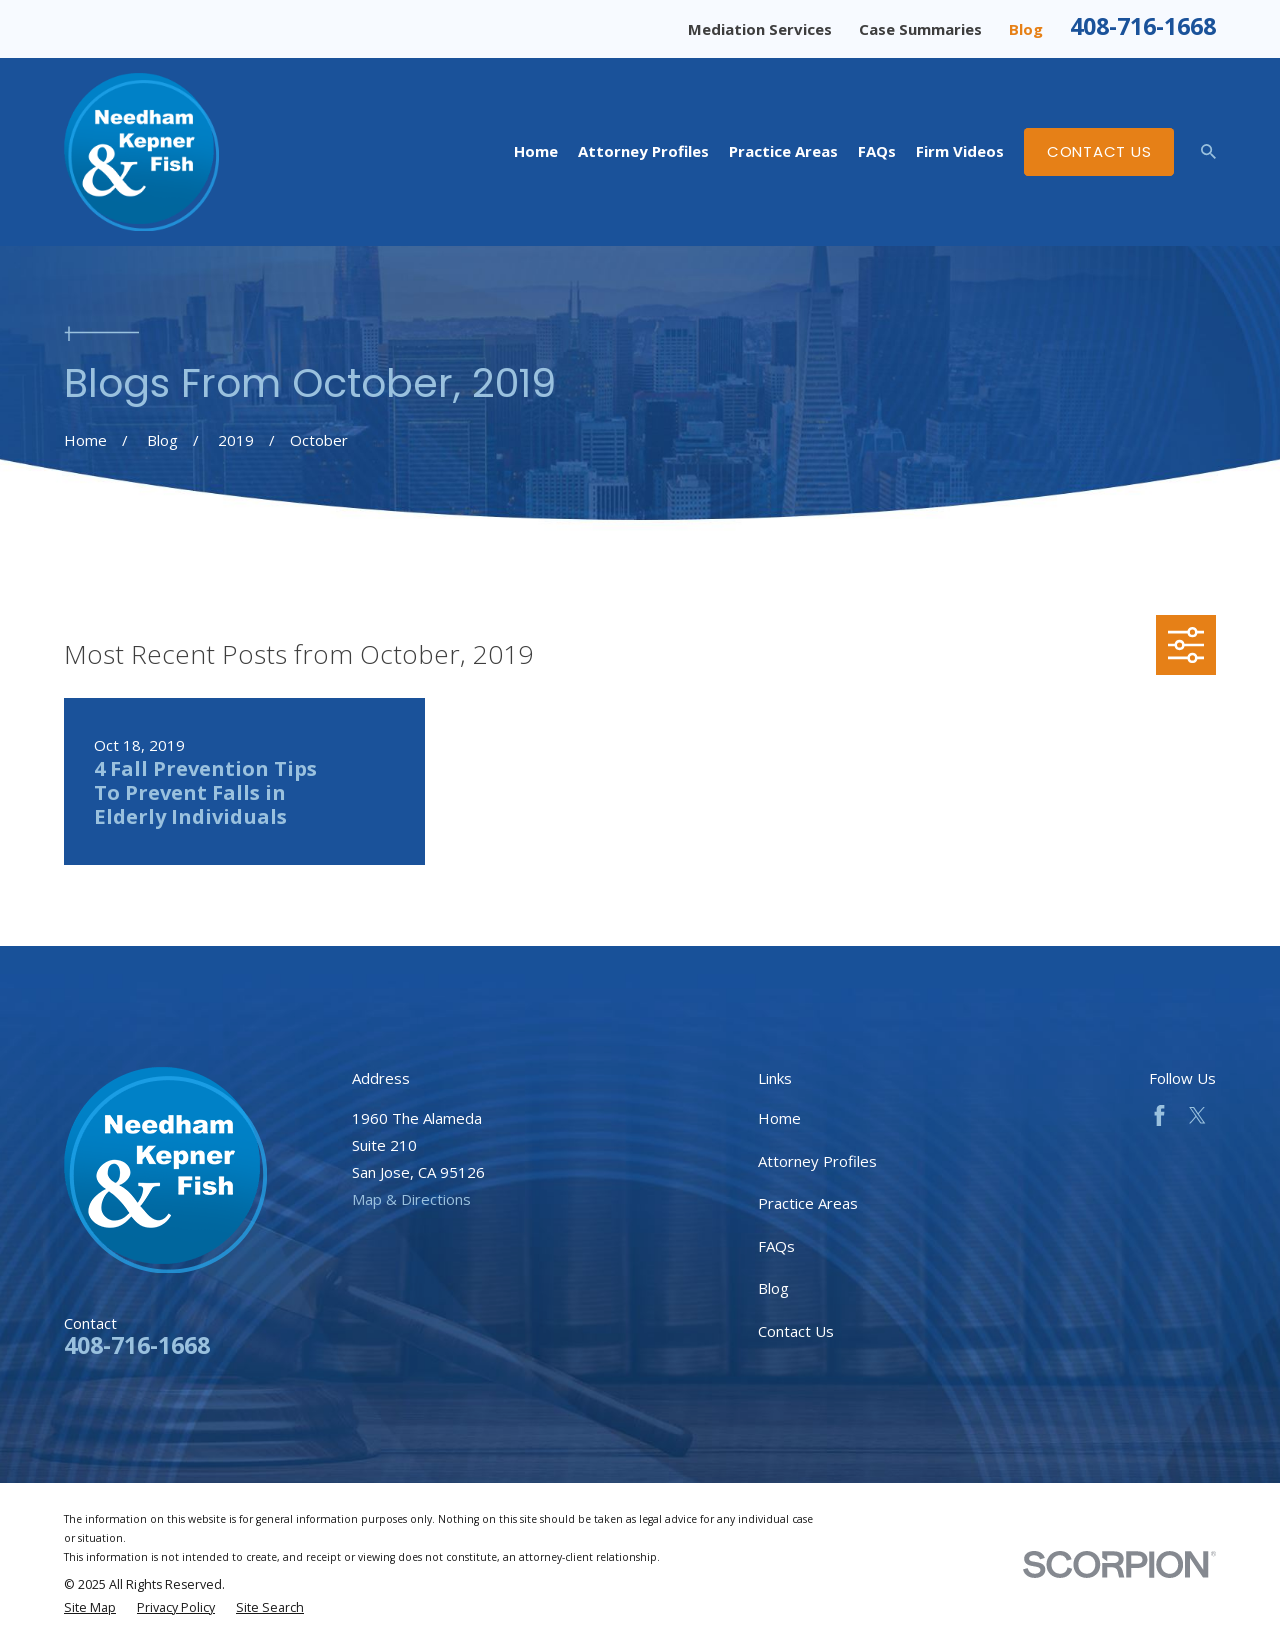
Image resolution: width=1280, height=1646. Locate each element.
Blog (1026, 29)
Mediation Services (760, 29)
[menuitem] (90, 1608)
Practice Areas (808, 1203)
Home (779, 1118)
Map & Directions (411, 1199)
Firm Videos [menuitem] (960, 151)
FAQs (776, 1246)
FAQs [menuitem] (877, 151)
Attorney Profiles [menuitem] (643, 151)
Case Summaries (920, 29)
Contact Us (1099, 151)
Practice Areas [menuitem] (783, 151)
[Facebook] (1159, 1115)
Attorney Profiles (817, 1161)
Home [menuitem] (536, 151)
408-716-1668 (1143, 26)
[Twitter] (1197, 1115)
